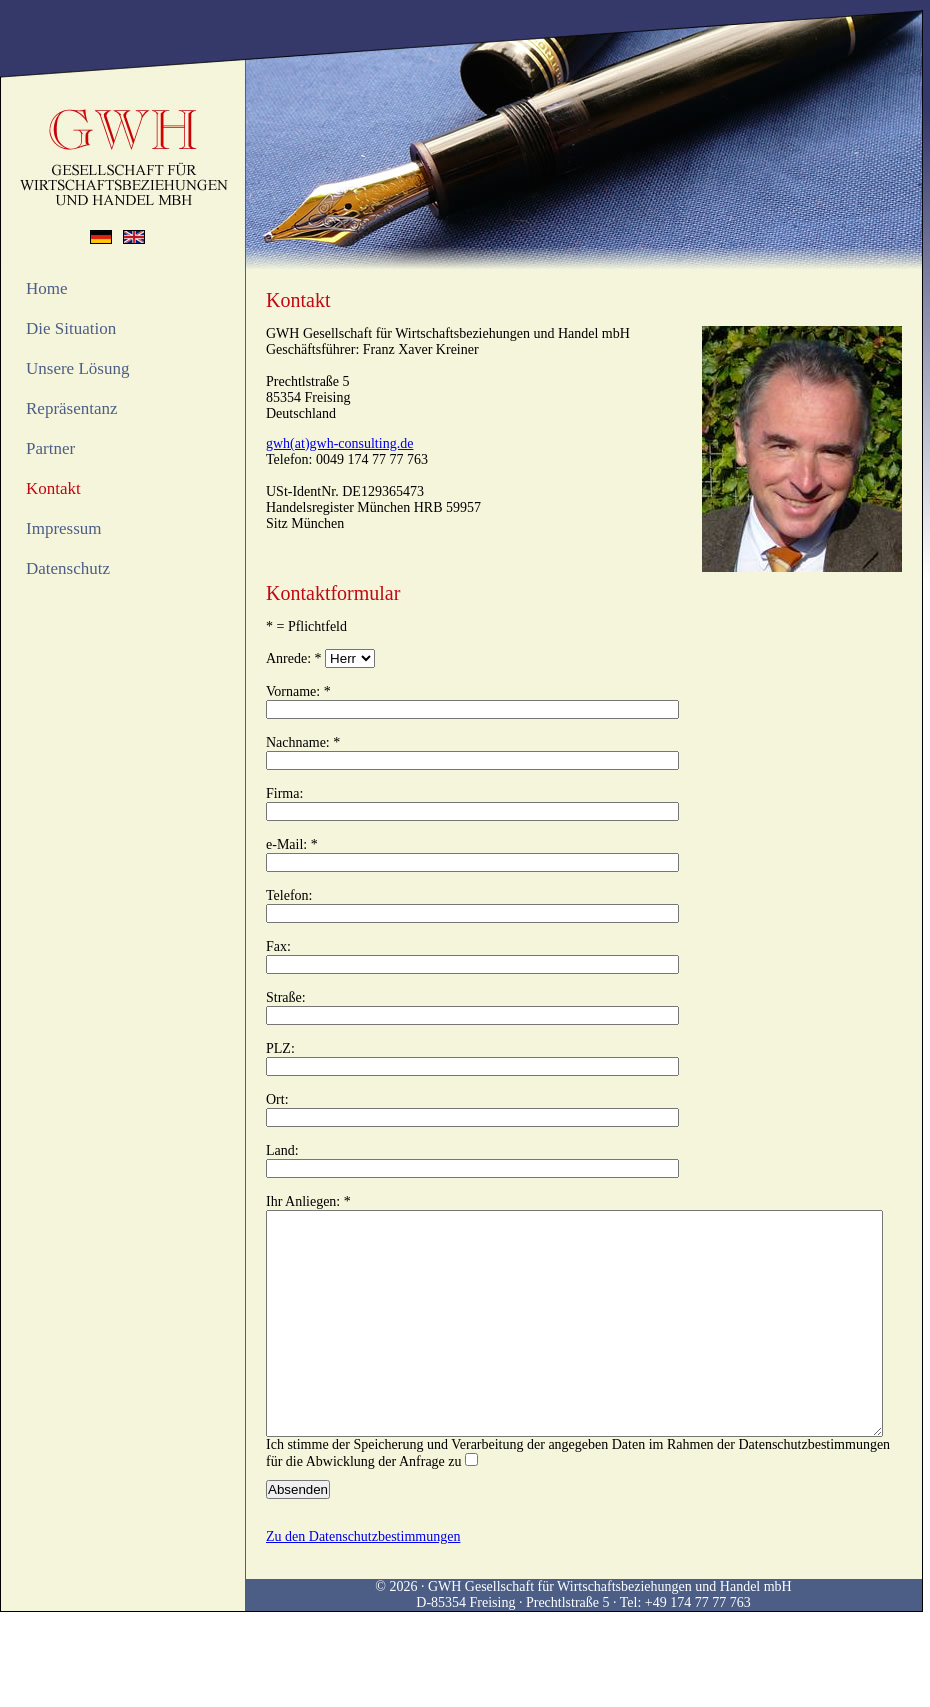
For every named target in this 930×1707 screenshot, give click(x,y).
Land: (282, 1150)
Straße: (286, 997)
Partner (50, 448)
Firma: (284, 793)
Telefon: (289, 895)
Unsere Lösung (77, 368)
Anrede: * (294, 658)
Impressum (64, 528)
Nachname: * (303, 742)
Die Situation (71, 328)
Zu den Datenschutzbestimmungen (363, 1581)
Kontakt (53, 488)
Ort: (277, 1099)
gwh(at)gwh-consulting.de (339, 443)
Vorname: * (298, 691)
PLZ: (280, 1048)
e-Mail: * (292, 844)
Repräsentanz (72, 408)
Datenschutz (68, 568)
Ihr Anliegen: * (308, 1201)
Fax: (278, 946)
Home (47, 288)
